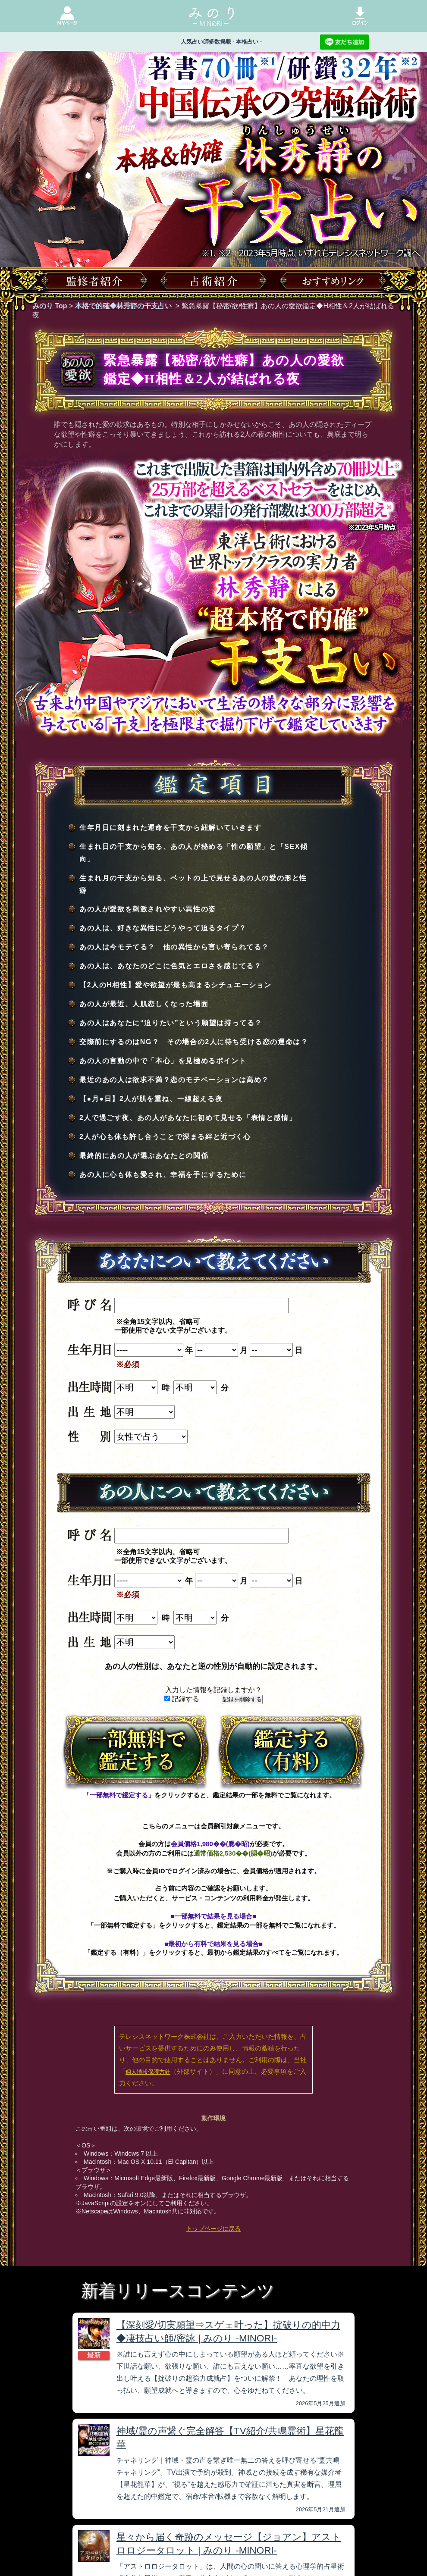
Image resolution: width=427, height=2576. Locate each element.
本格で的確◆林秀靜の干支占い (123, 306)
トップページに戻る (213, 2228)
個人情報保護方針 (148, 2072)
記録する (181, 1699)
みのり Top (49, 306)
